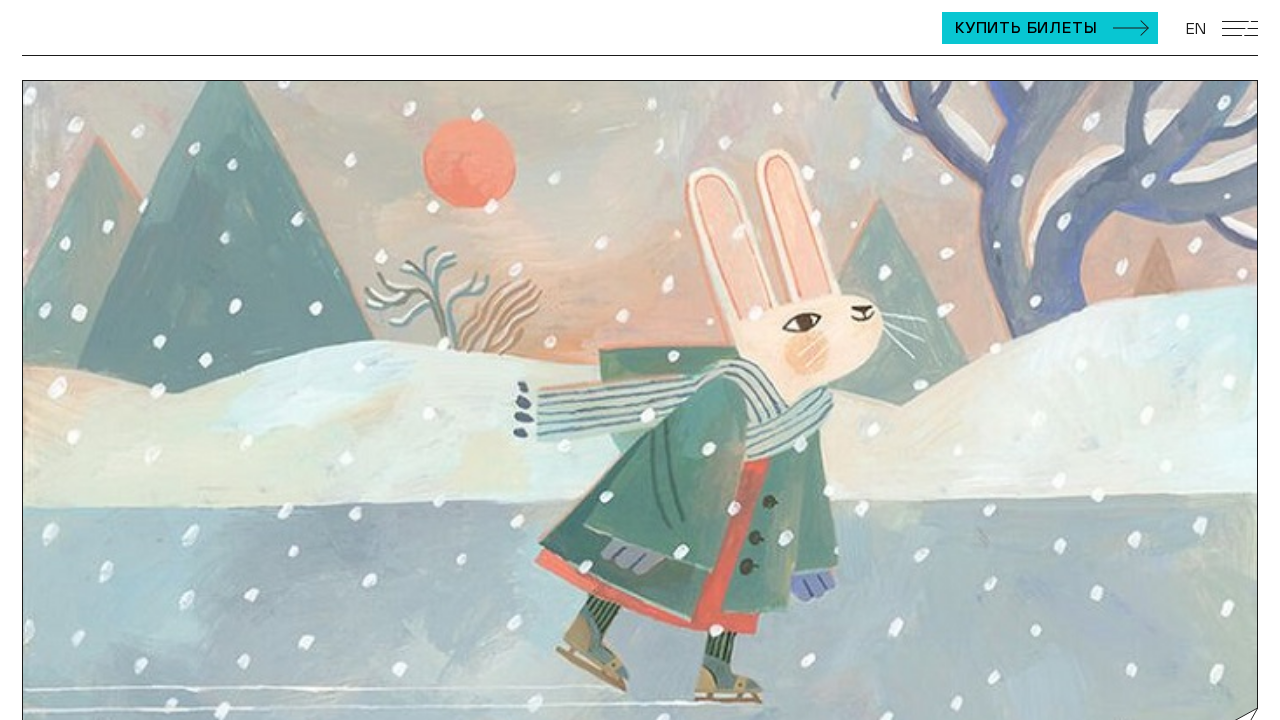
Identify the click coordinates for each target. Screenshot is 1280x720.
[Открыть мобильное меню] (1240, 28)
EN (1196, 28)
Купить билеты (1026, 27)
